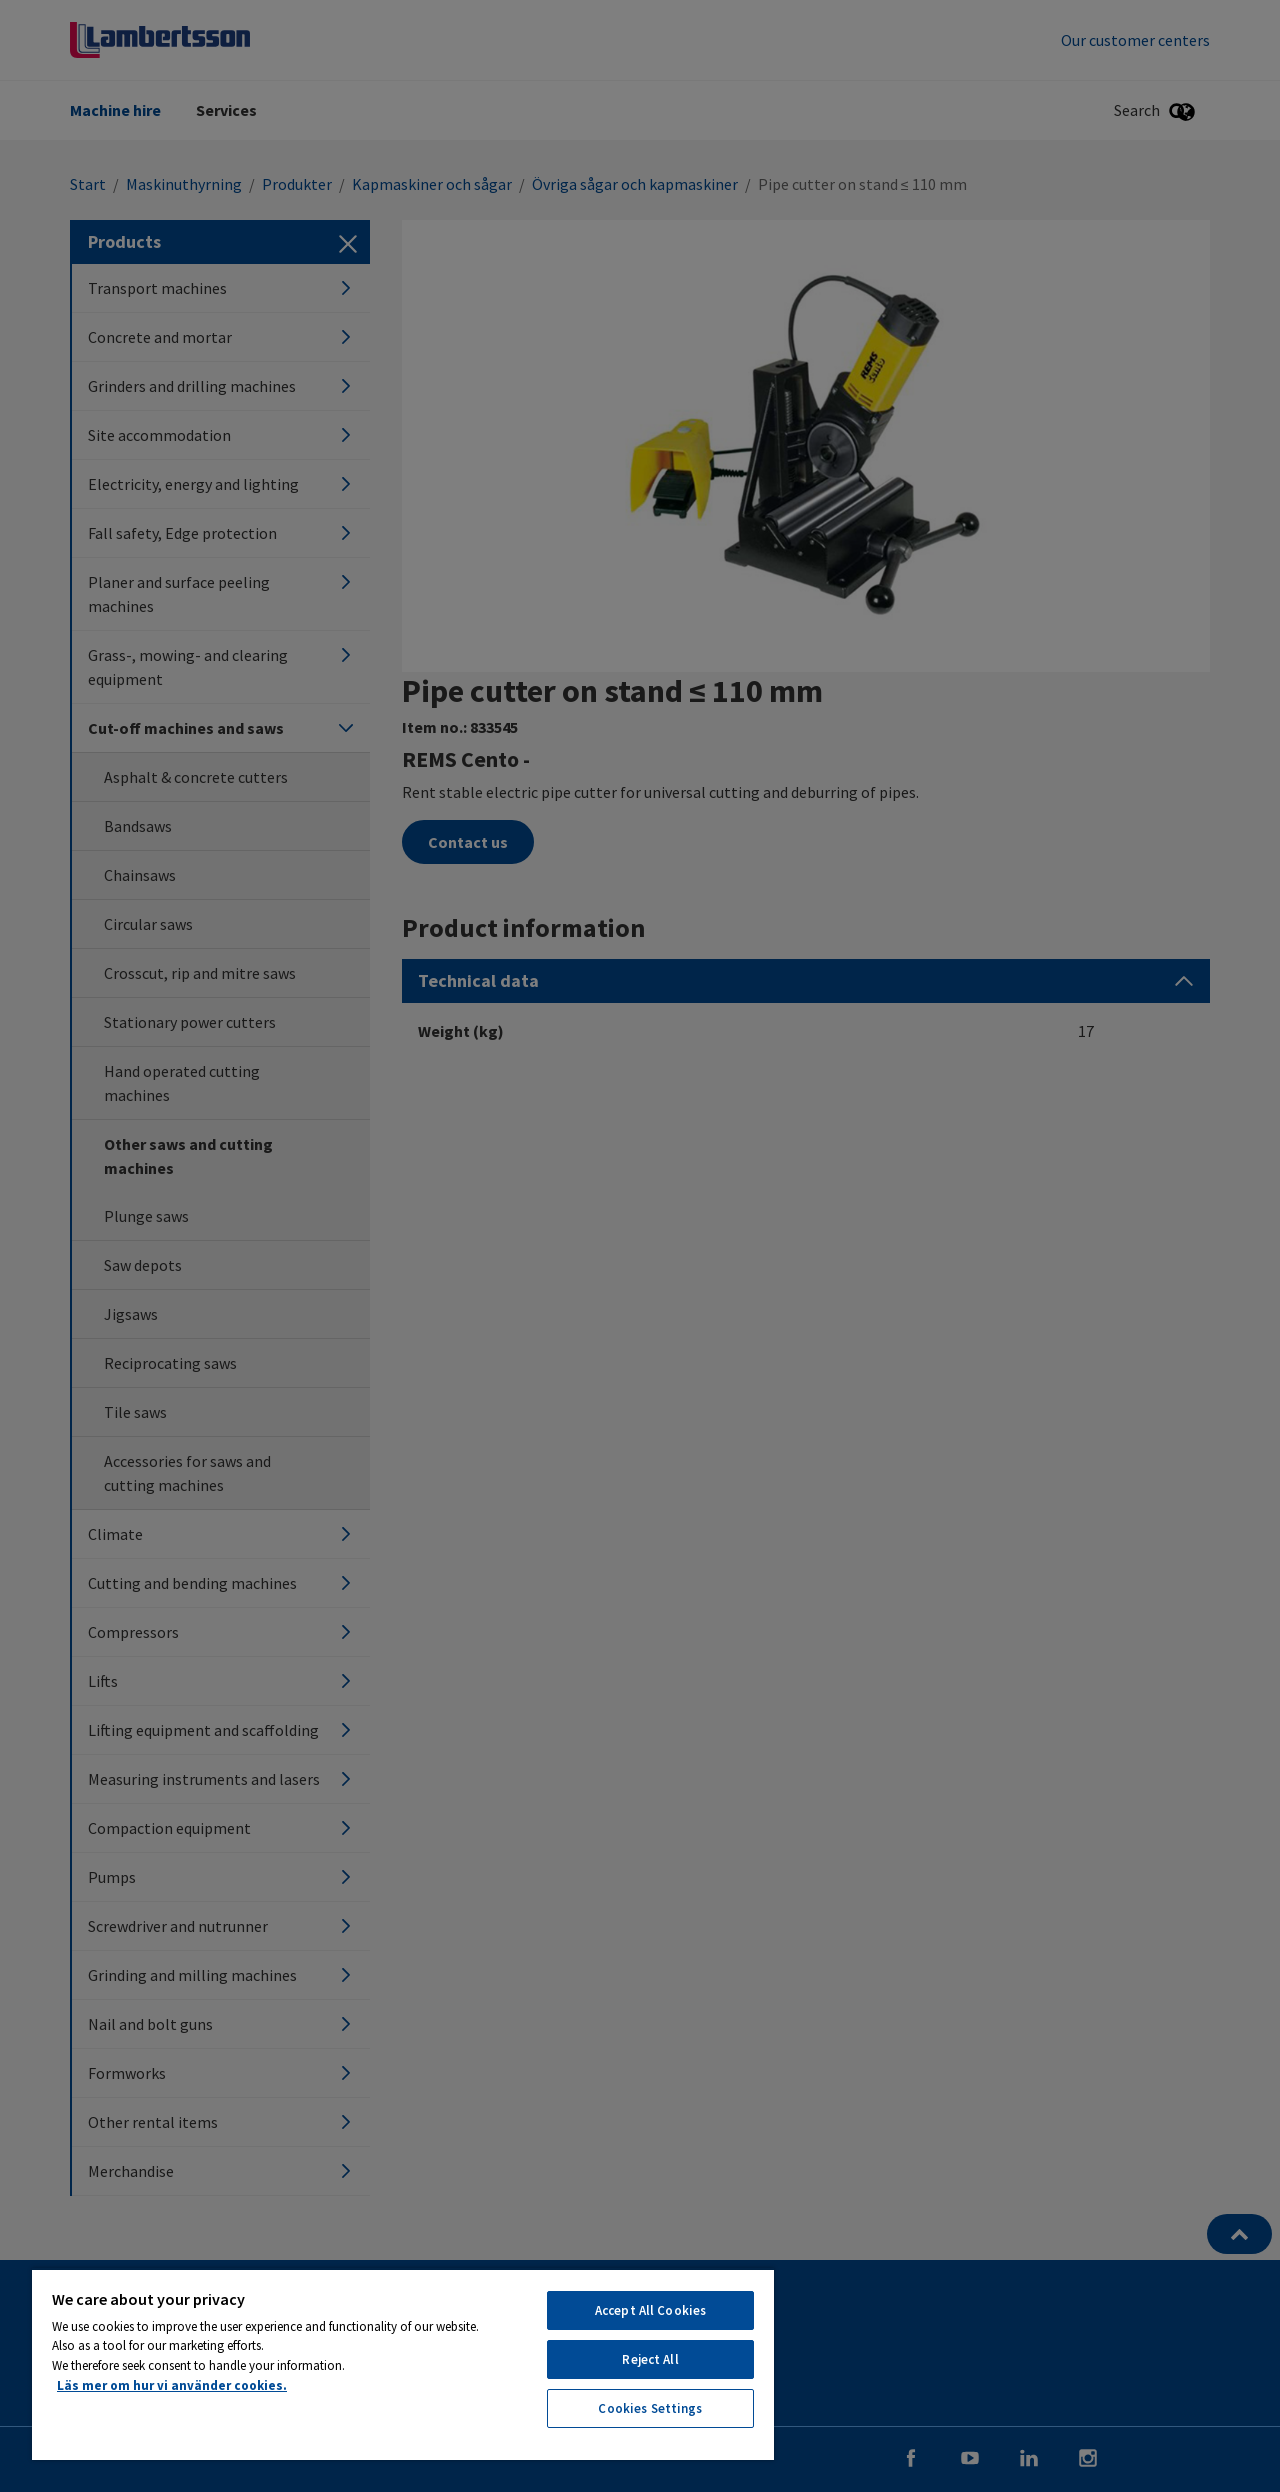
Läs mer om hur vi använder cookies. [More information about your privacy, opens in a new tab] (172, 2385)
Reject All (650, 2359)
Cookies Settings (650, 2408)
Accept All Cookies (650, 2310)
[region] (403, 2364)
